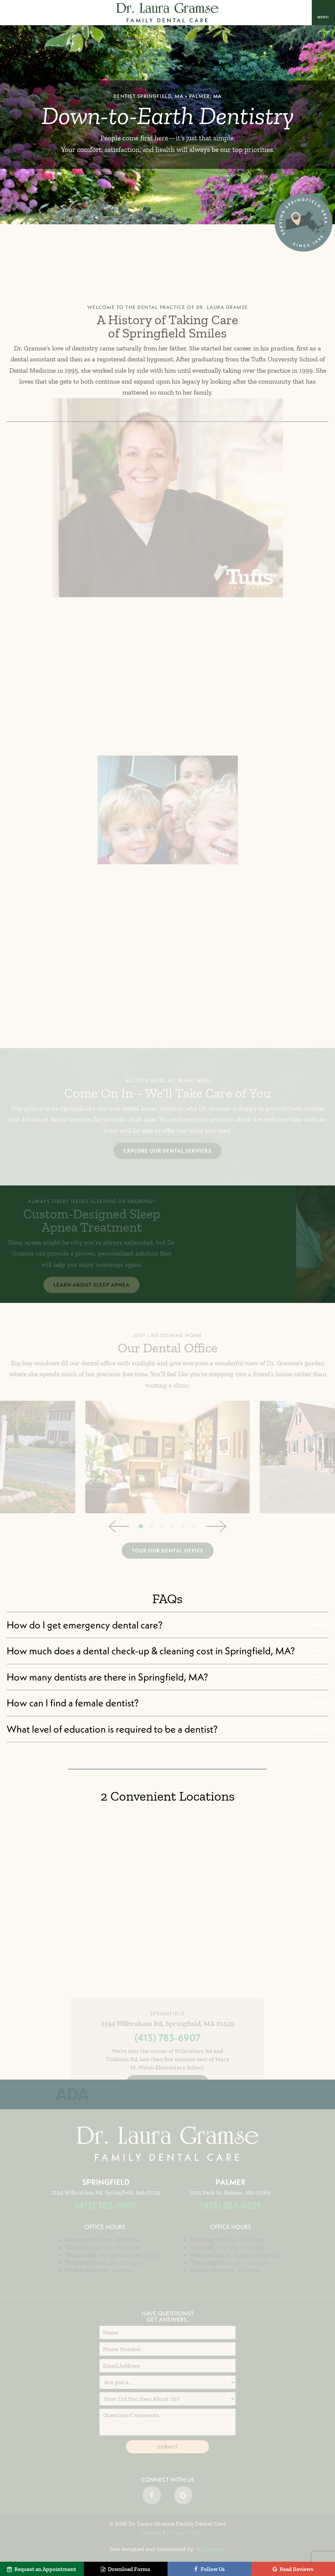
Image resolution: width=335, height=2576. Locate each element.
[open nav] (323, 12)
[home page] (168, 12)
